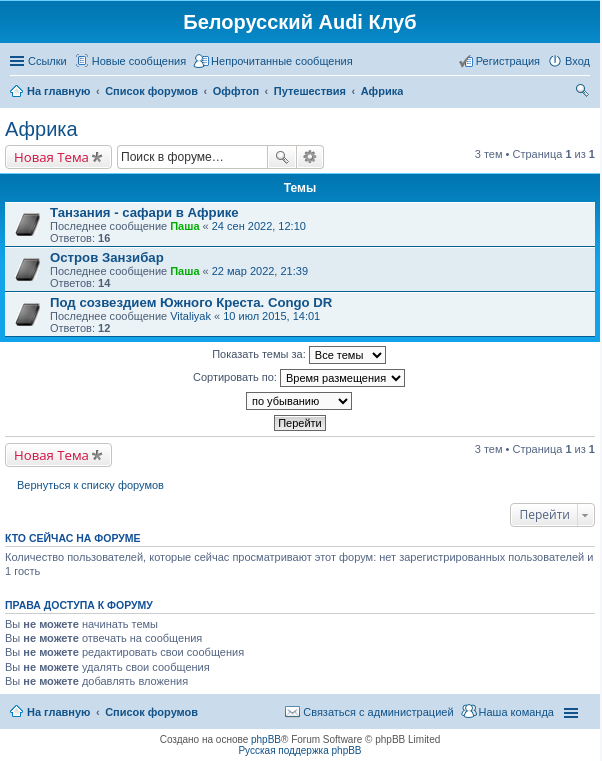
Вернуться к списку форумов (90, 485)
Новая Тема (51, 157)
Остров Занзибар (107, 257)
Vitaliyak (190, 316)
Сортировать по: (299, 378)
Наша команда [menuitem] (516, 712)
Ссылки (47, 61)
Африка (41, 129)
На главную (58, 712)
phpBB (266, 739)
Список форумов (151, 712)
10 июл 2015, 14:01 (271, 316)
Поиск (282, 157)
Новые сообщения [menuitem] (139, 61)
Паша (184, 226)
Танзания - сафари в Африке (144, 212)
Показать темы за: (299, 355)
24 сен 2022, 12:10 (259, 226)
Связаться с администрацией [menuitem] (378, 712)
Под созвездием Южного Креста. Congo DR (191, 302)
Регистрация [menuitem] (508, 61)
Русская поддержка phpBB (299, 750)
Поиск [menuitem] (584, 93)
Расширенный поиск (310, 157)
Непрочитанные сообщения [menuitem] (282, 61)
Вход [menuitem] (577, 61)
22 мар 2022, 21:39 (260, 271)
